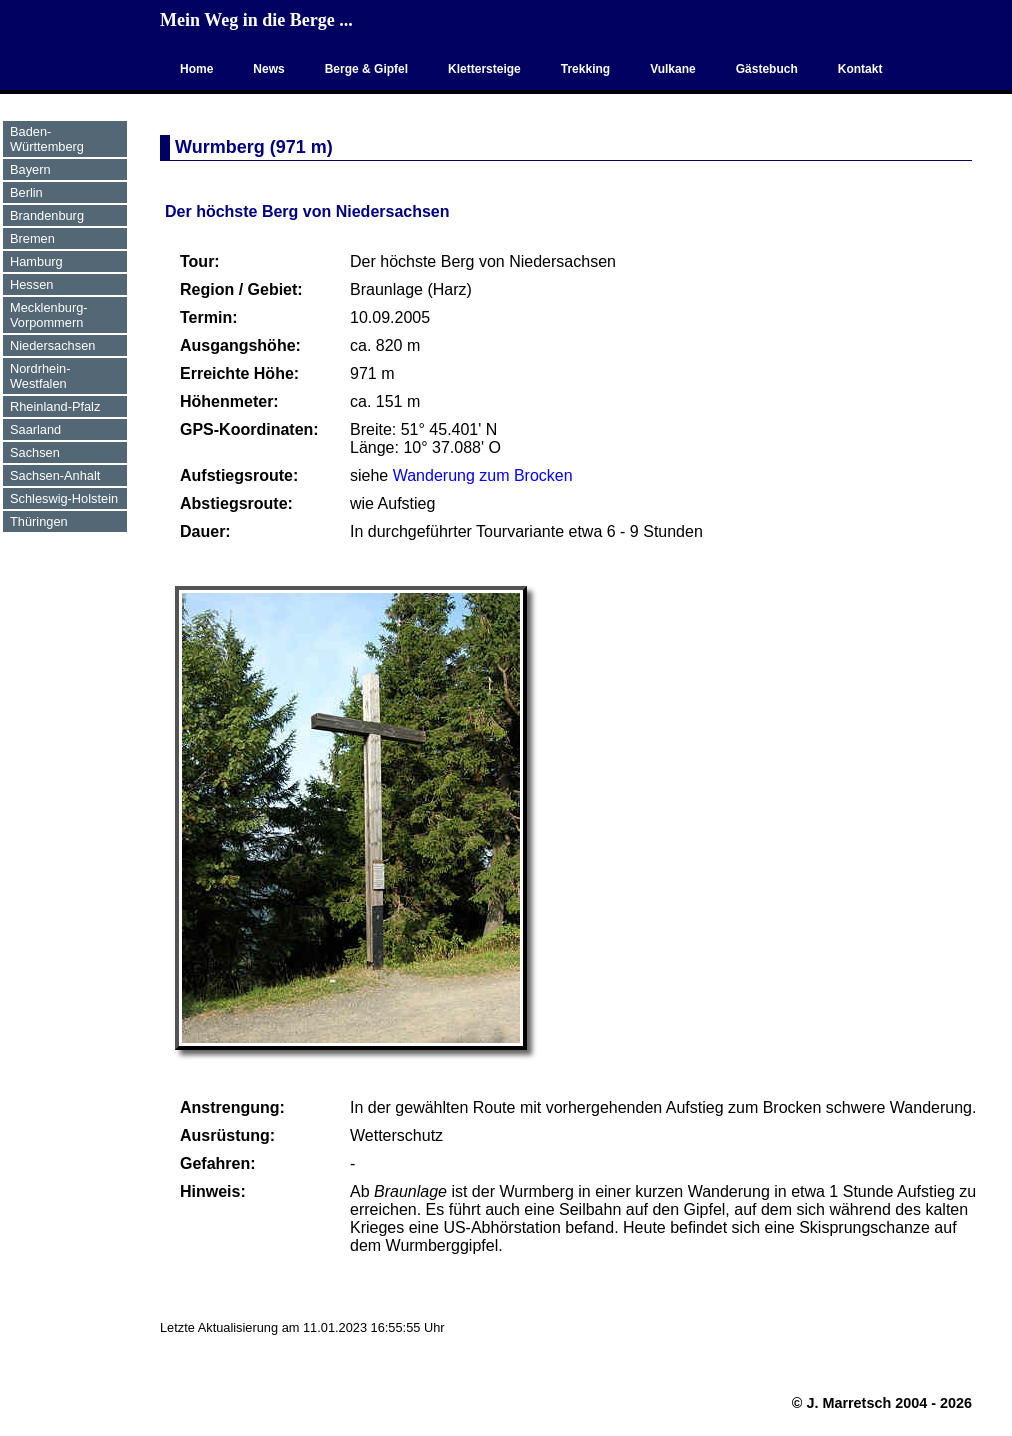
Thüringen (39, 521)
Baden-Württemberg (47, 139)
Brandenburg (47, 215)
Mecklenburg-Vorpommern (49, 315)
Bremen (32, 238)
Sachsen (35, 452)
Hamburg (36, 261)
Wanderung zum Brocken (483, 475)
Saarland (35, 429)
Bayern (30, 169)
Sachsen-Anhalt (55, 475)
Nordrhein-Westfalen (40, 376)
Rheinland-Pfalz (55, 406)
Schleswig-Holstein (64, 498)
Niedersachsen (52, 345)
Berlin (26, 192)
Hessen (31, 284)
